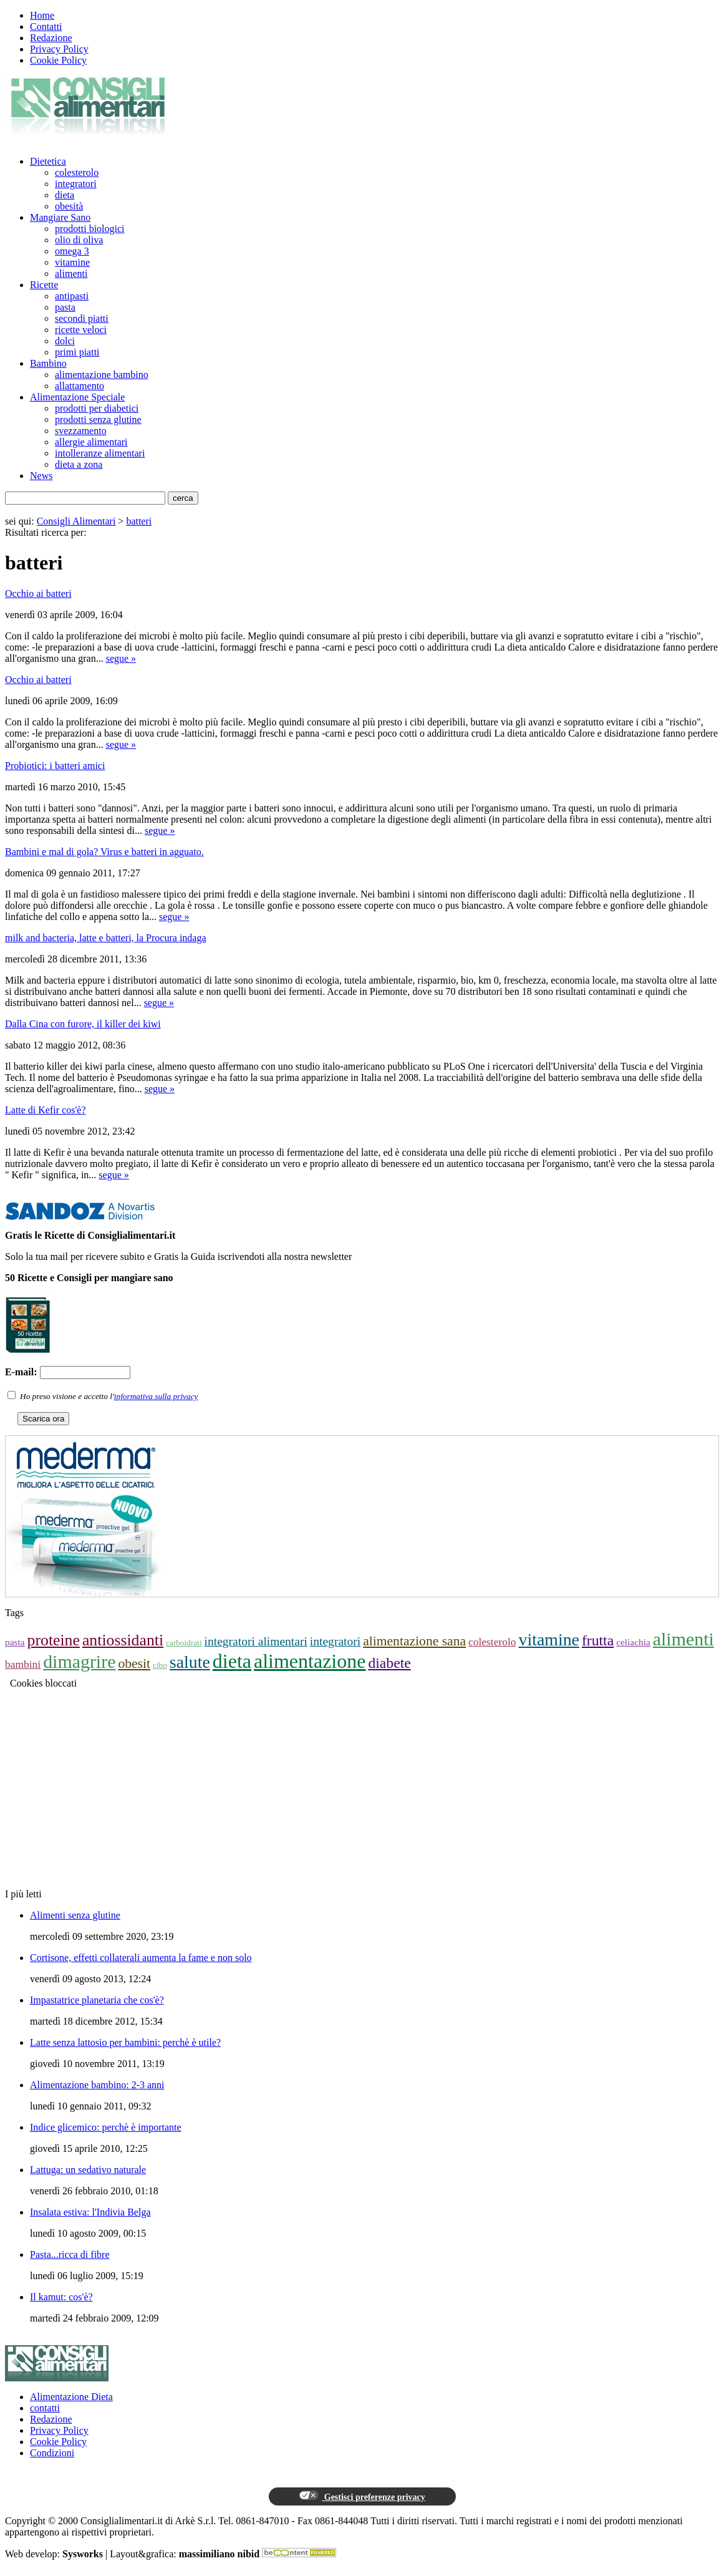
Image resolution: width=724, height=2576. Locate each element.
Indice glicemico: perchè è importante (105, 2127)
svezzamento (81, 430)
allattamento (79, 385)
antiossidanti (122, 1640)
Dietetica (48, 161)
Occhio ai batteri (38, 593)
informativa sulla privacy (156, 1396)
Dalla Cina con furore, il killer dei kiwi (83, 1024)
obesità (69, 206)
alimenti (71, 273)
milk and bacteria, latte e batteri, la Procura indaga (105, 937)
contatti (45, 2408)
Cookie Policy (58, 60)
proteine (53, 1640)
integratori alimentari (256, 1641)
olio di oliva (79, 240)
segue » (121, 658)
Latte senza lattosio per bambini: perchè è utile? (125, 2042)
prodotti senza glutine (98, 419)
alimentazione (309, 1661)
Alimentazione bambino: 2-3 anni (97, 2085)
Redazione (51, 37)
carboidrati (183, 1642)
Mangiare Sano (60, 217)
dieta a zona (78, 464)
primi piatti (77, 352)
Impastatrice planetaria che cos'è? (97, 2000)
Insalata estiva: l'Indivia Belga (90, 2212)
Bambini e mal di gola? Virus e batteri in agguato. (104, 851)
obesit (134, 1663)
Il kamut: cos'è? (61, 2297)
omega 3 (72, 251)
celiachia (633, 1642)
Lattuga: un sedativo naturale (88, 2169)
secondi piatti (82, 318)
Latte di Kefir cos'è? (45, 1110)
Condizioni (52, 2453)
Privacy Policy (59, 49)
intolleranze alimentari (100, 453)
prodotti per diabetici (96, 408)
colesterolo (77, 172)
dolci (65, 341)
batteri (139, 521)
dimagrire (79, 1661)
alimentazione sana (414, 1641)
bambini (23, 1664)
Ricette (44, 284)
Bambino (48, 363)
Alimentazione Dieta (71, 2396)
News (41, 475)
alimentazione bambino (101, 374)
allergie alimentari (91, 442)
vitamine (72, 262)
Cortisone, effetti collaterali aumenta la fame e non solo (141, 1957)
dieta (64, 195)
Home (42, 15)
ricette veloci (81, 329)
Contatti (46, 26)
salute (190, 1662)
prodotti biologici (90, 228)
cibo (160, 1665)
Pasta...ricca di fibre (70, 2254)
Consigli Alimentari (76, 521)
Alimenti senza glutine (75, 1915)
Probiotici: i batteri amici (55, 765)
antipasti (72, 296)
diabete (389, 1663)
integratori (76, 183)
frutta (598, 1640)
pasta (65, 307)
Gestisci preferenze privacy (362, 2496)
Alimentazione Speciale (77, 397)
